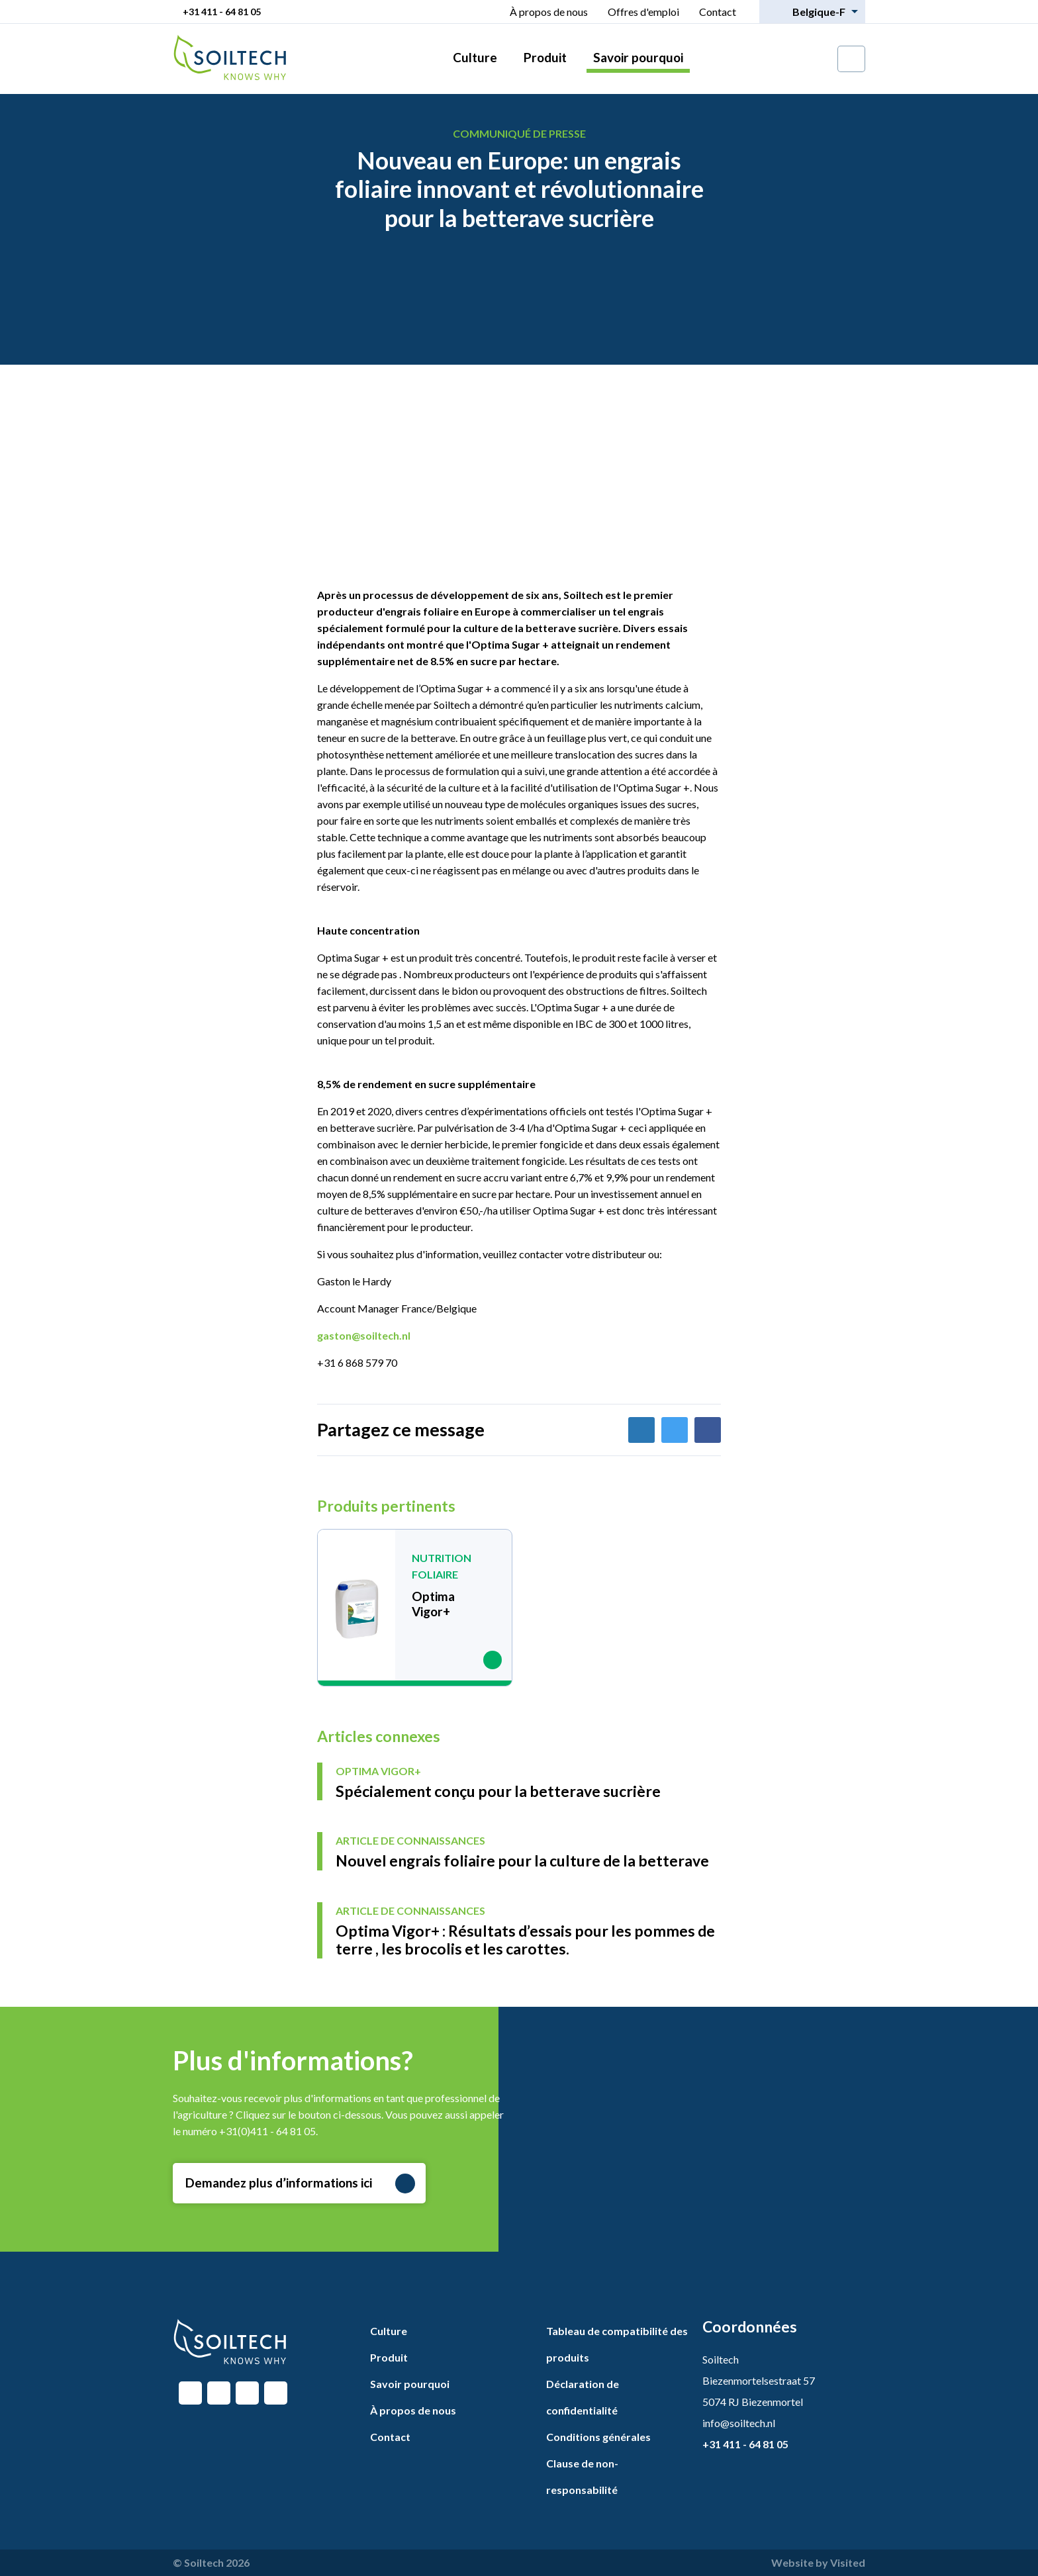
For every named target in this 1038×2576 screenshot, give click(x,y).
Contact (717, 11)
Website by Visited (818, 2562)
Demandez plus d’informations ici (300, 2183)
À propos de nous (549, 11)
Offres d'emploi (643, 11)
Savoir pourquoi (638, 57)
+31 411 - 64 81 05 (222, 11)
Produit (545, 57)
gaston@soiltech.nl (363, 1335)
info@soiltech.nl (738, 2422)
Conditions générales (598, 2436)
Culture (475, 57)
